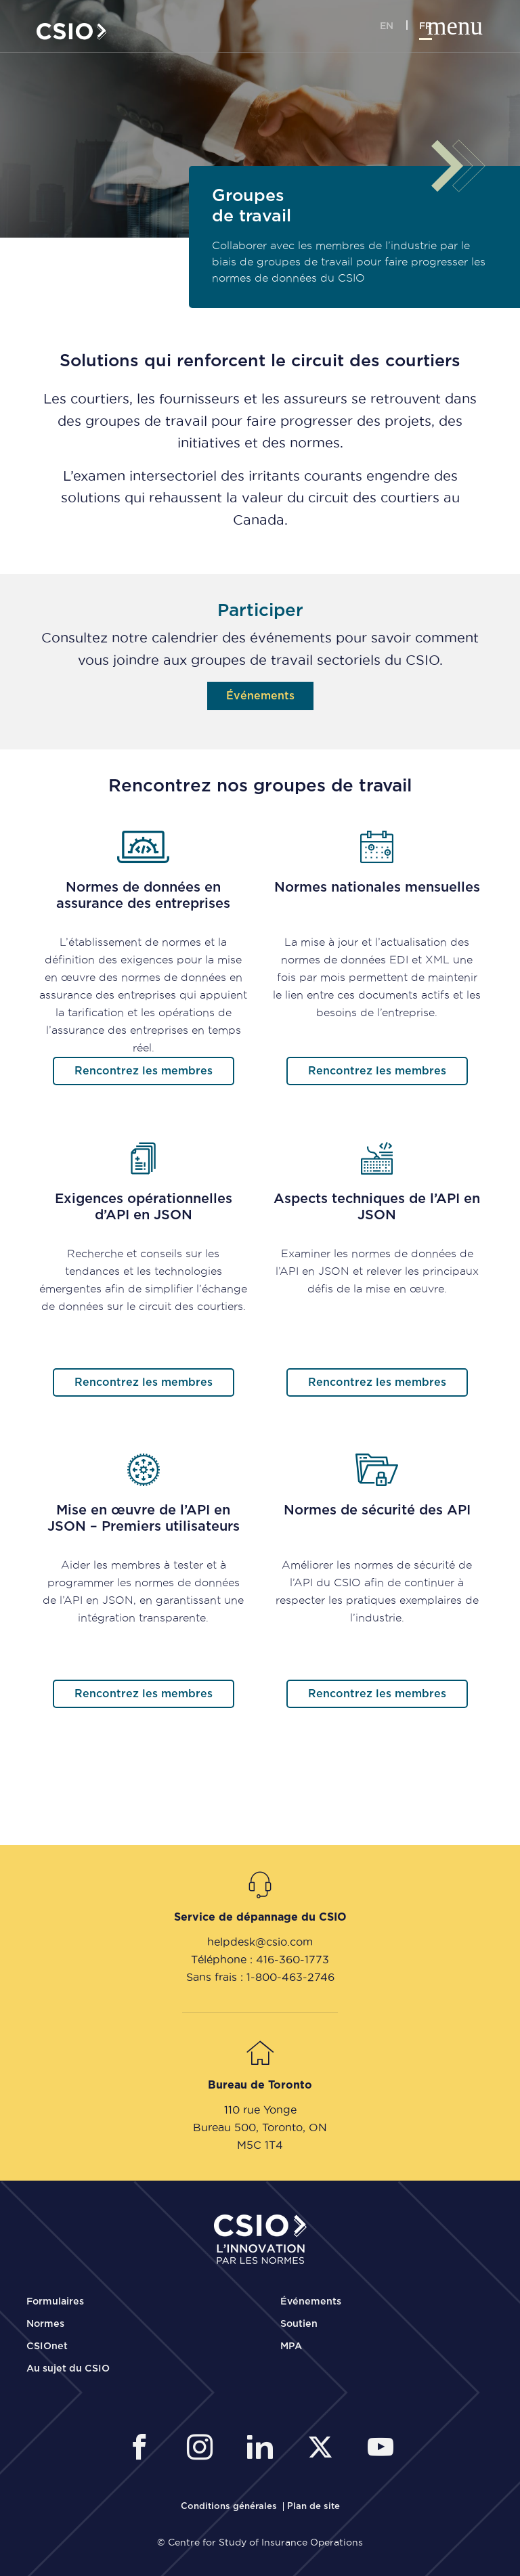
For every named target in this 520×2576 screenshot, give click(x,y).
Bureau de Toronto (260, 2085)
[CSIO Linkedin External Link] (263, 2449)
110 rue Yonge (260, 2109)
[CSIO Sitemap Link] (313, 2506)
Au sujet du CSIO (68, 2369)
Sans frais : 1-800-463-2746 (260, 1977)
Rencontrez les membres (143, 1071)
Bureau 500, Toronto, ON (260, 2127)
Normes (45, 2324)
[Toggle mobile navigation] (468, 27)
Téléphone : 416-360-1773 (260, 1959)
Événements (310, 2302)
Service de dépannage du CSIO (260, 1917)
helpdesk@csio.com (260, 1942)
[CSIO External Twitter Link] (324, 2449)
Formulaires (55, 2302)
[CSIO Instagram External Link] (203, 2449)
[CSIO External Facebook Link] (143, 2449)
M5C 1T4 (260, 2145)
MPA (291, 2346)
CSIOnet (47, 2346)
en (386, 26)
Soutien (299, 2324)
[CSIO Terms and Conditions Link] (230, 2506)
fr (425, 26)
